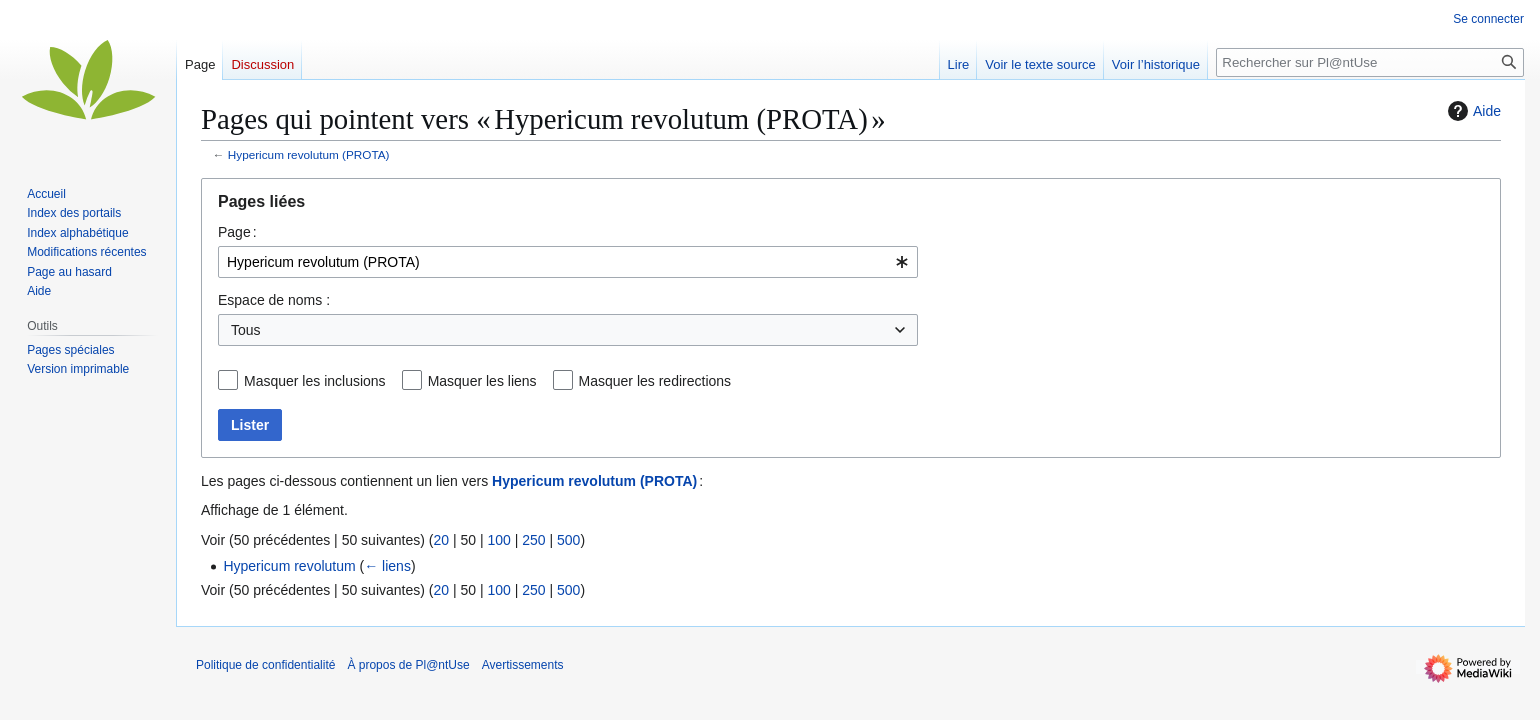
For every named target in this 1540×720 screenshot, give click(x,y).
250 (533, 540)
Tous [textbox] (246, 330)
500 (568, 540)
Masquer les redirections (655, 381)
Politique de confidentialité (265, 665)
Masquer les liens (482, 381)
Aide (1472, 111)
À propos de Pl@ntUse (408, 665)
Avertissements (523, 665)
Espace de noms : (274, 300)
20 (441, 540)
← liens (387, 566)
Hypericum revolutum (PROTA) (309, 154)
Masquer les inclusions (315, 381)
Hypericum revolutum (289, 566)
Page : (237, 232)
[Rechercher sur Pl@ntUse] (1370, 62)
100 (498, 540)
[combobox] (568, 262)
